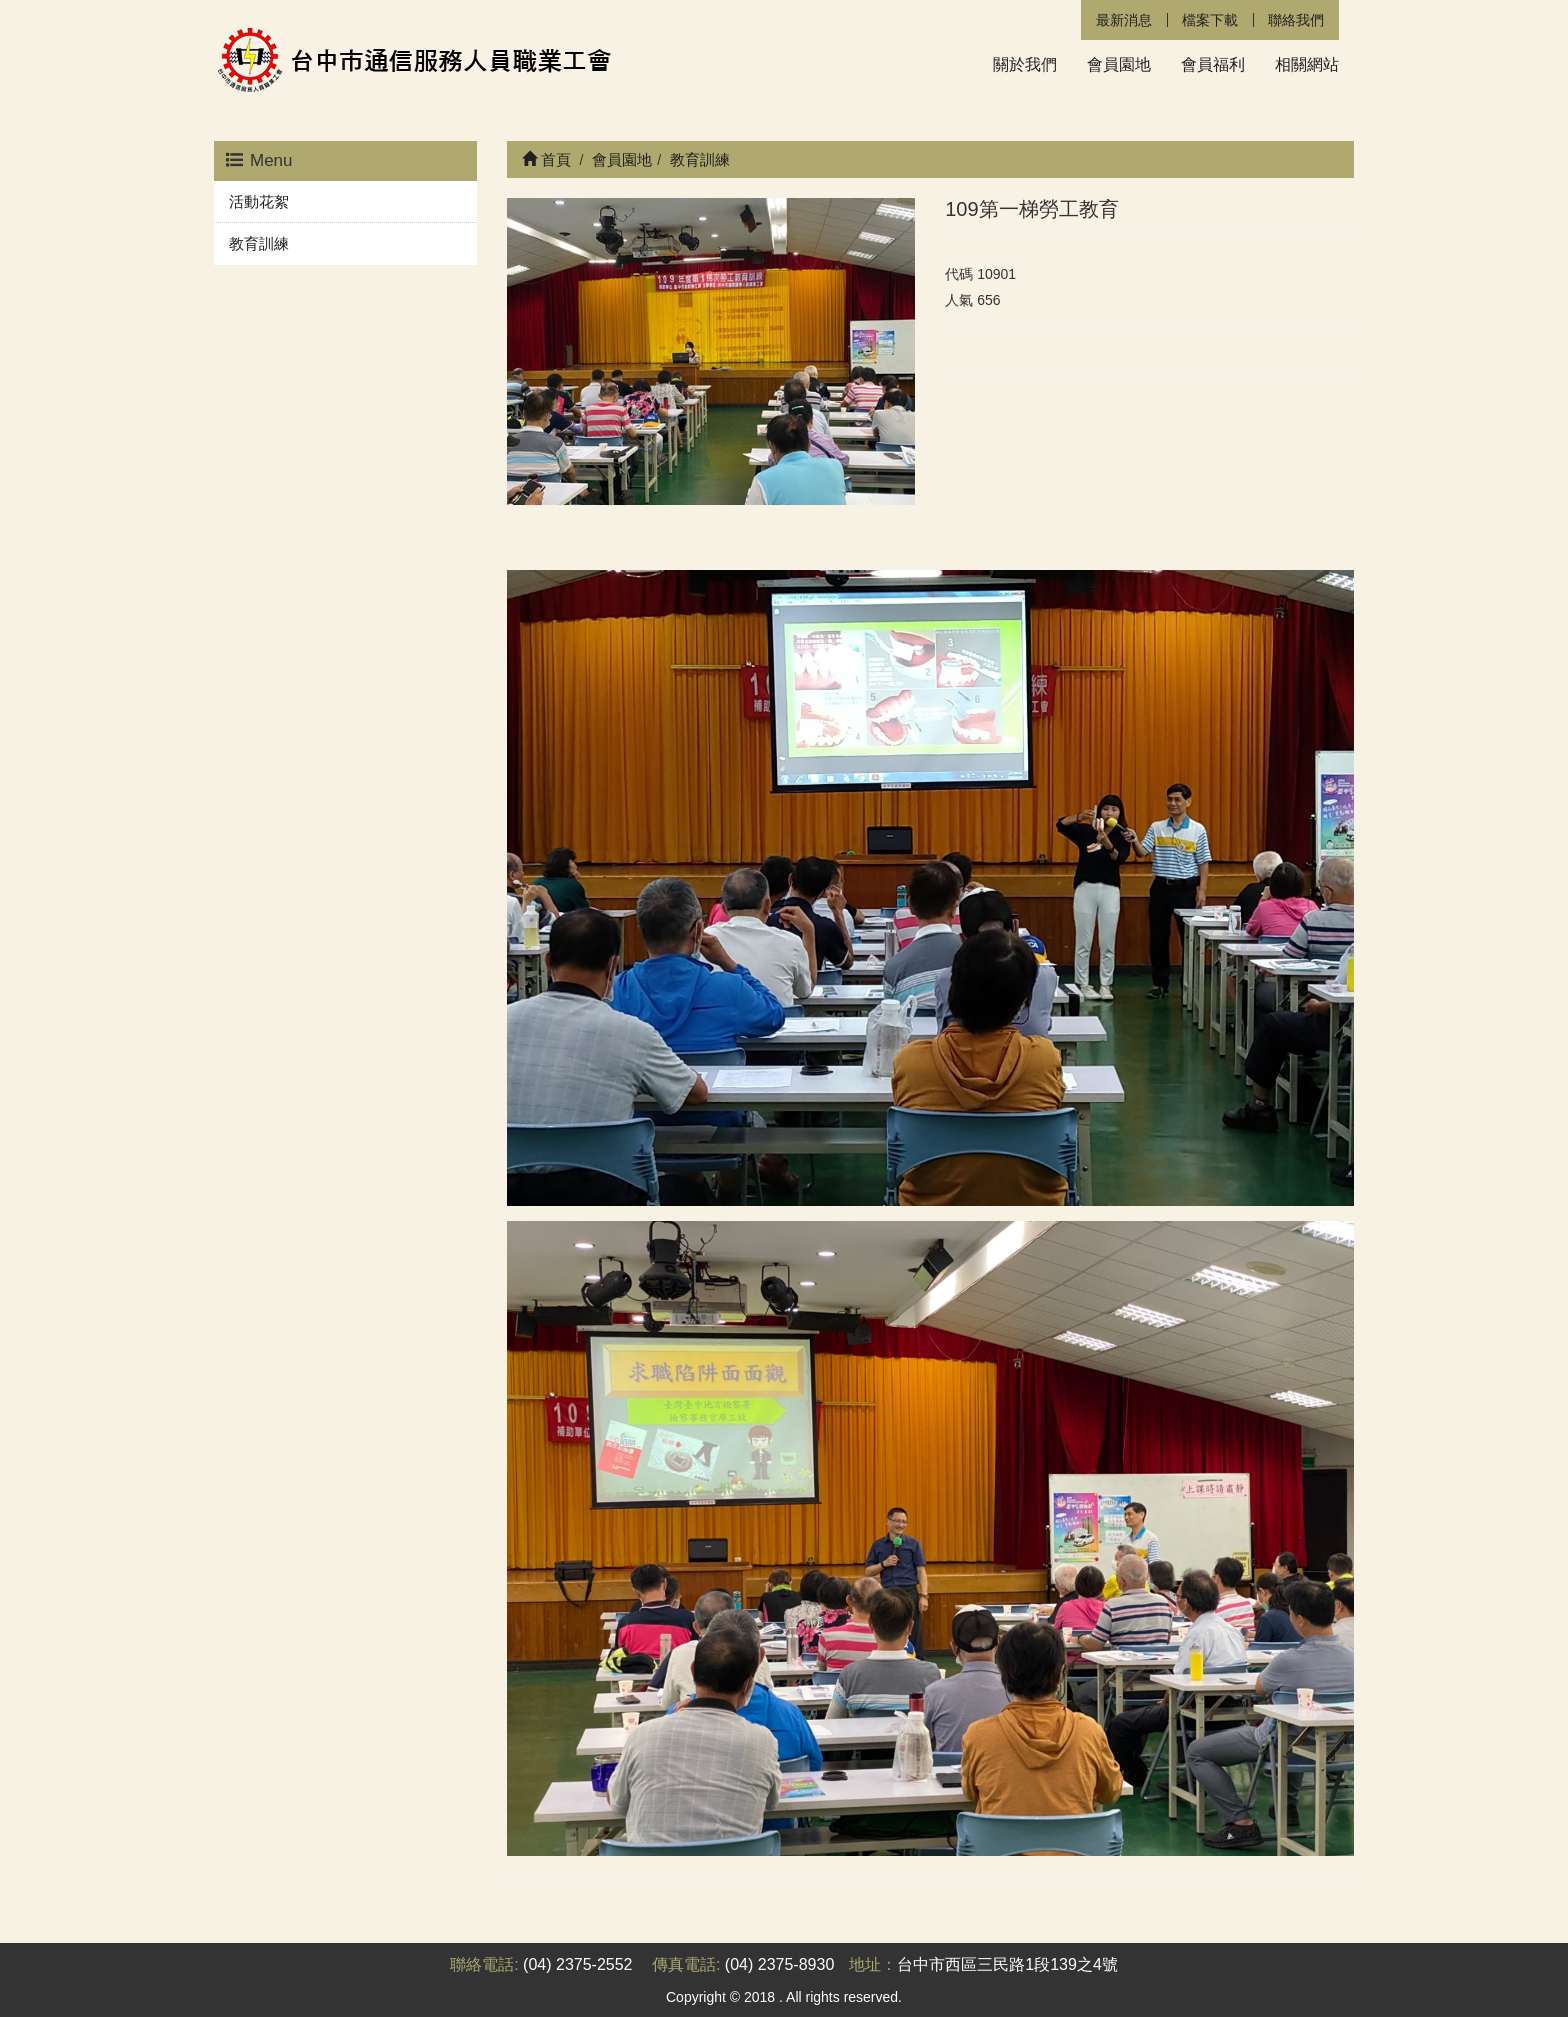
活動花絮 (259, 201)
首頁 (546, 159)
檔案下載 (1210, 20)
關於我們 (1025, 64)
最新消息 (1124, 20)
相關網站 (1307, 64)
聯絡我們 (1296, 20)
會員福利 (1213, 64)
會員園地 (1119, 64)
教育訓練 (259, 243)
